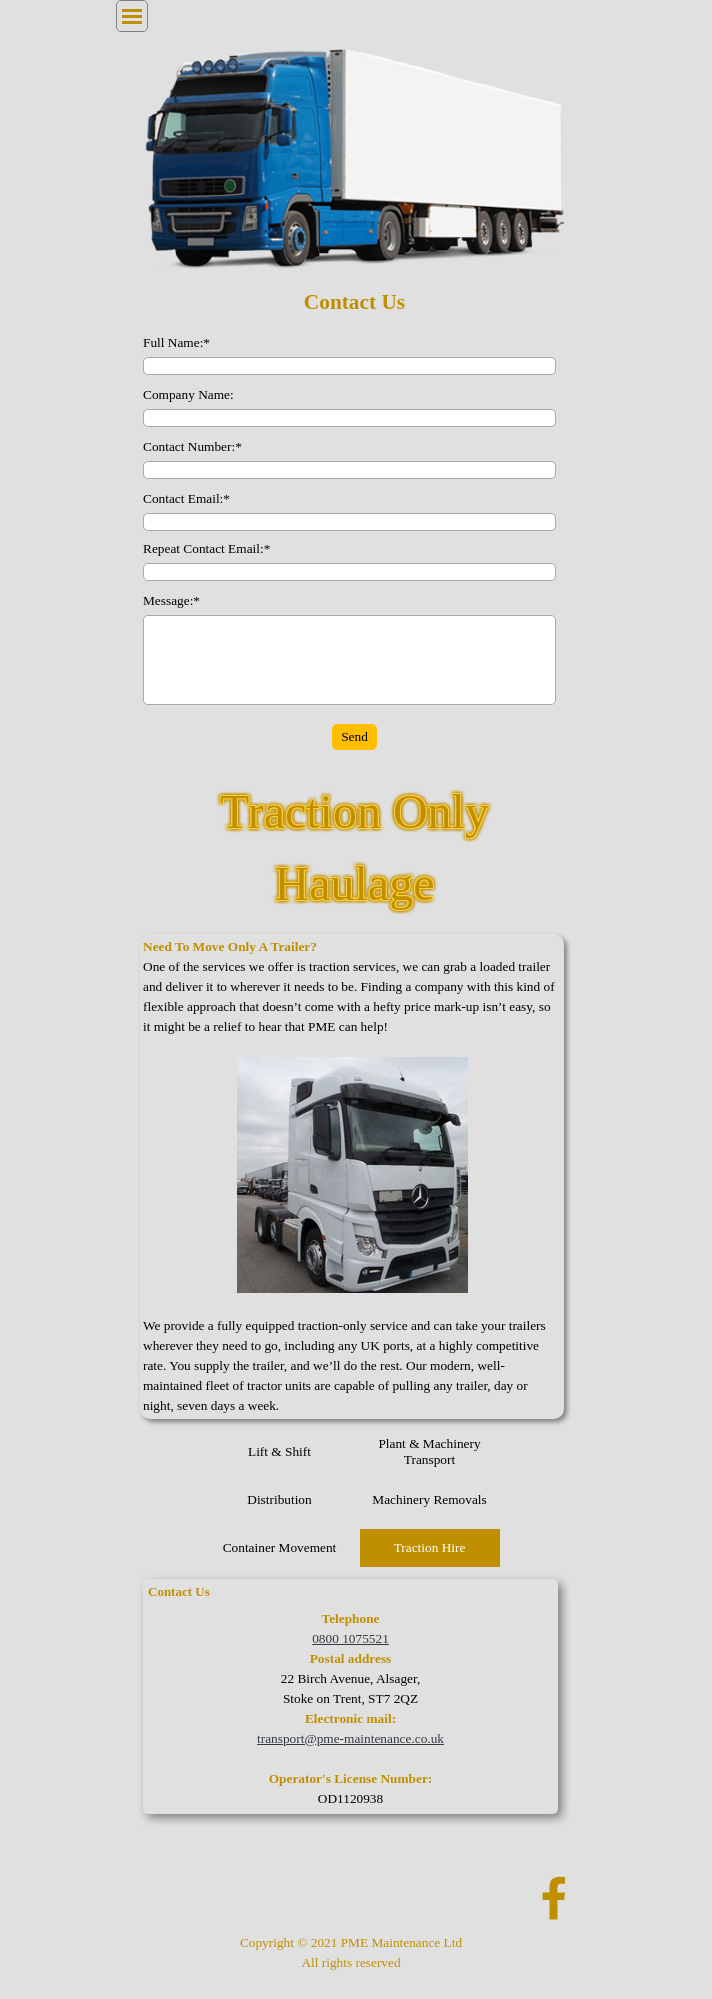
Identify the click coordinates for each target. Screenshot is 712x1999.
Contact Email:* (186, 498)
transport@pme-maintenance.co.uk (350, 1738)
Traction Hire (430, 1547)
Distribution (279, 1499)
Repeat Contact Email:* (206, 548)
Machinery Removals (429, 1499)
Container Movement (280, 1547)
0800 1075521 (350, 1638)
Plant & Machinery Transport (429, 1451)
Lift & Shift (279, 1451)
